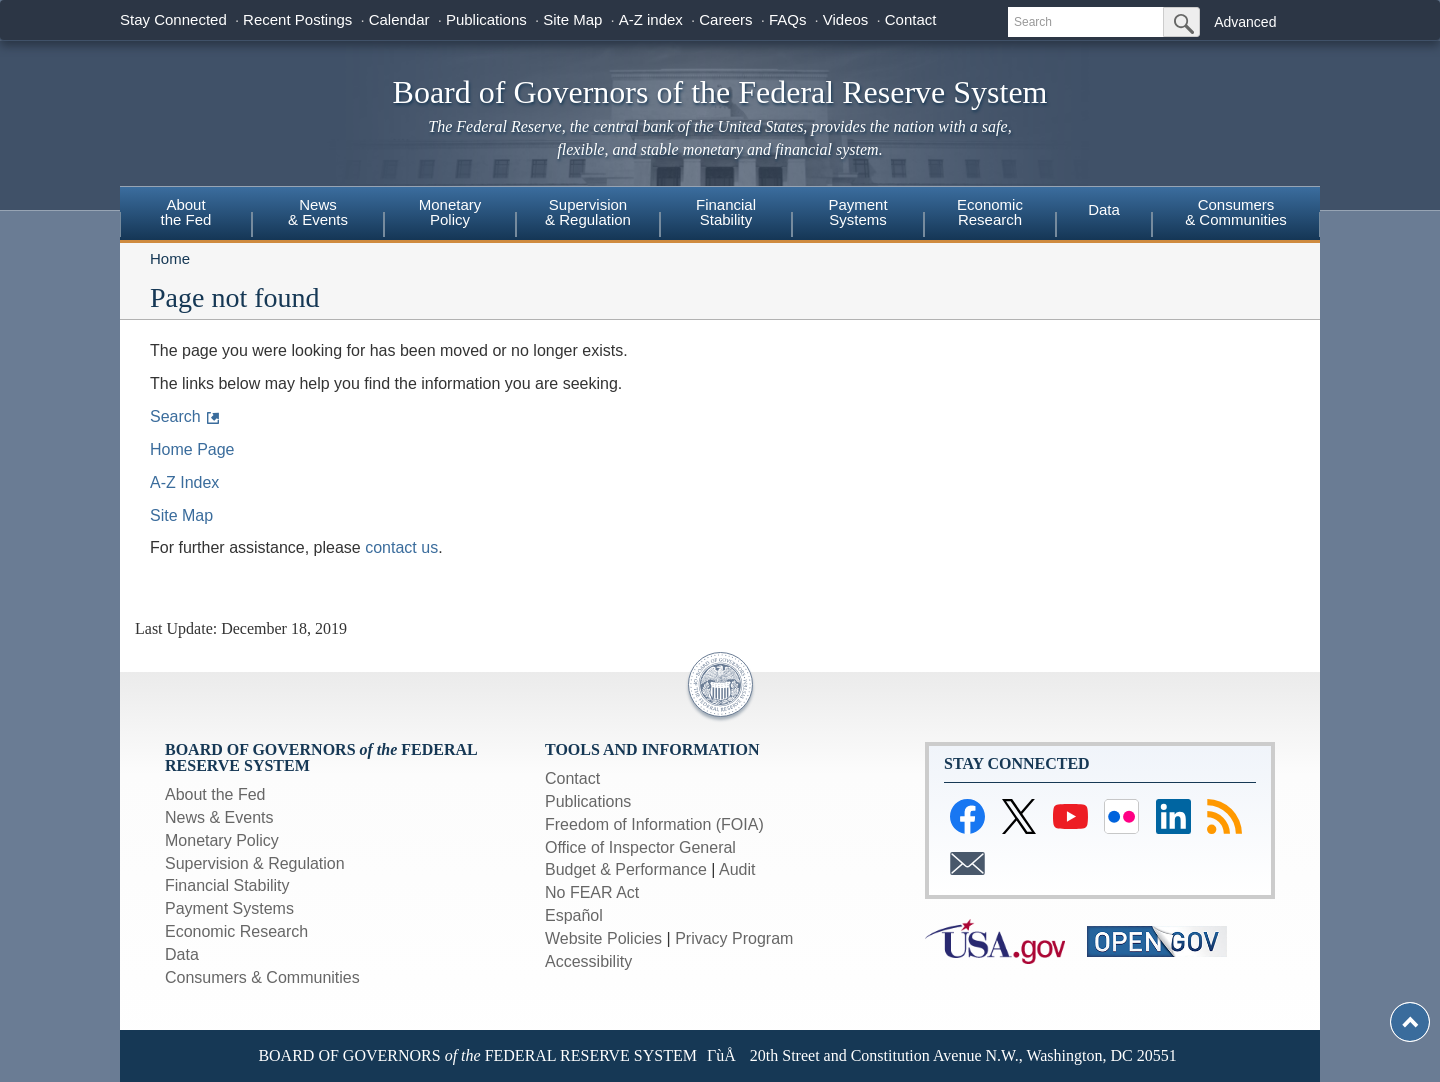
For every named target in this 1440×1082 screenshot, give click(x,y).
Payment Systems (229, 908)
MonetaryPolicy (450, 212)
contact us (401, 547)
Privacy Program (734, 938)
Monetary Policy (222, 840)
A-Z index (651, 19)
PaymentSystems (857, 212)
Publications (486, 19)
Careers (725, 19)
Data (1104, 209)
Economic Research (236, 931)
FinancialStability (726, 212)
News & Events (318, 212)
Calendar (399, 19)
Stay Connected (173, 19)
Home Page (192, 449)
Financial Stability (227, 885)
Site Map (572, 19)
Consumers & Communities (262, 977)
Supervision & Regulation (255, 863)
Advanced (1245, 22)
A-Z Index (184, 482)
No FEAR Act (592, 892)
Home (170, 258)
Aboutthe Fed (186, 212)
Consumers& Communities (1236, 212)
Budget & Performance (626, 869)
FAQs (788, 19)
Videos (846, 19)
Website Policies (603, 938)
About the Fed (215, 794)
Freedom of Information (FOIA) (654, 824)
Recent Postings (297, 19)
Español (574, 915)
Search (175, 416)
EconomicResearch (990, 212)
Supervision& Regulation (588, 212)
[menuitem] (186, 215)
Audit (737, 869)
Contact (911, 19)
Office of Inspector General (640, 847)
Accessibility (588, 961)
